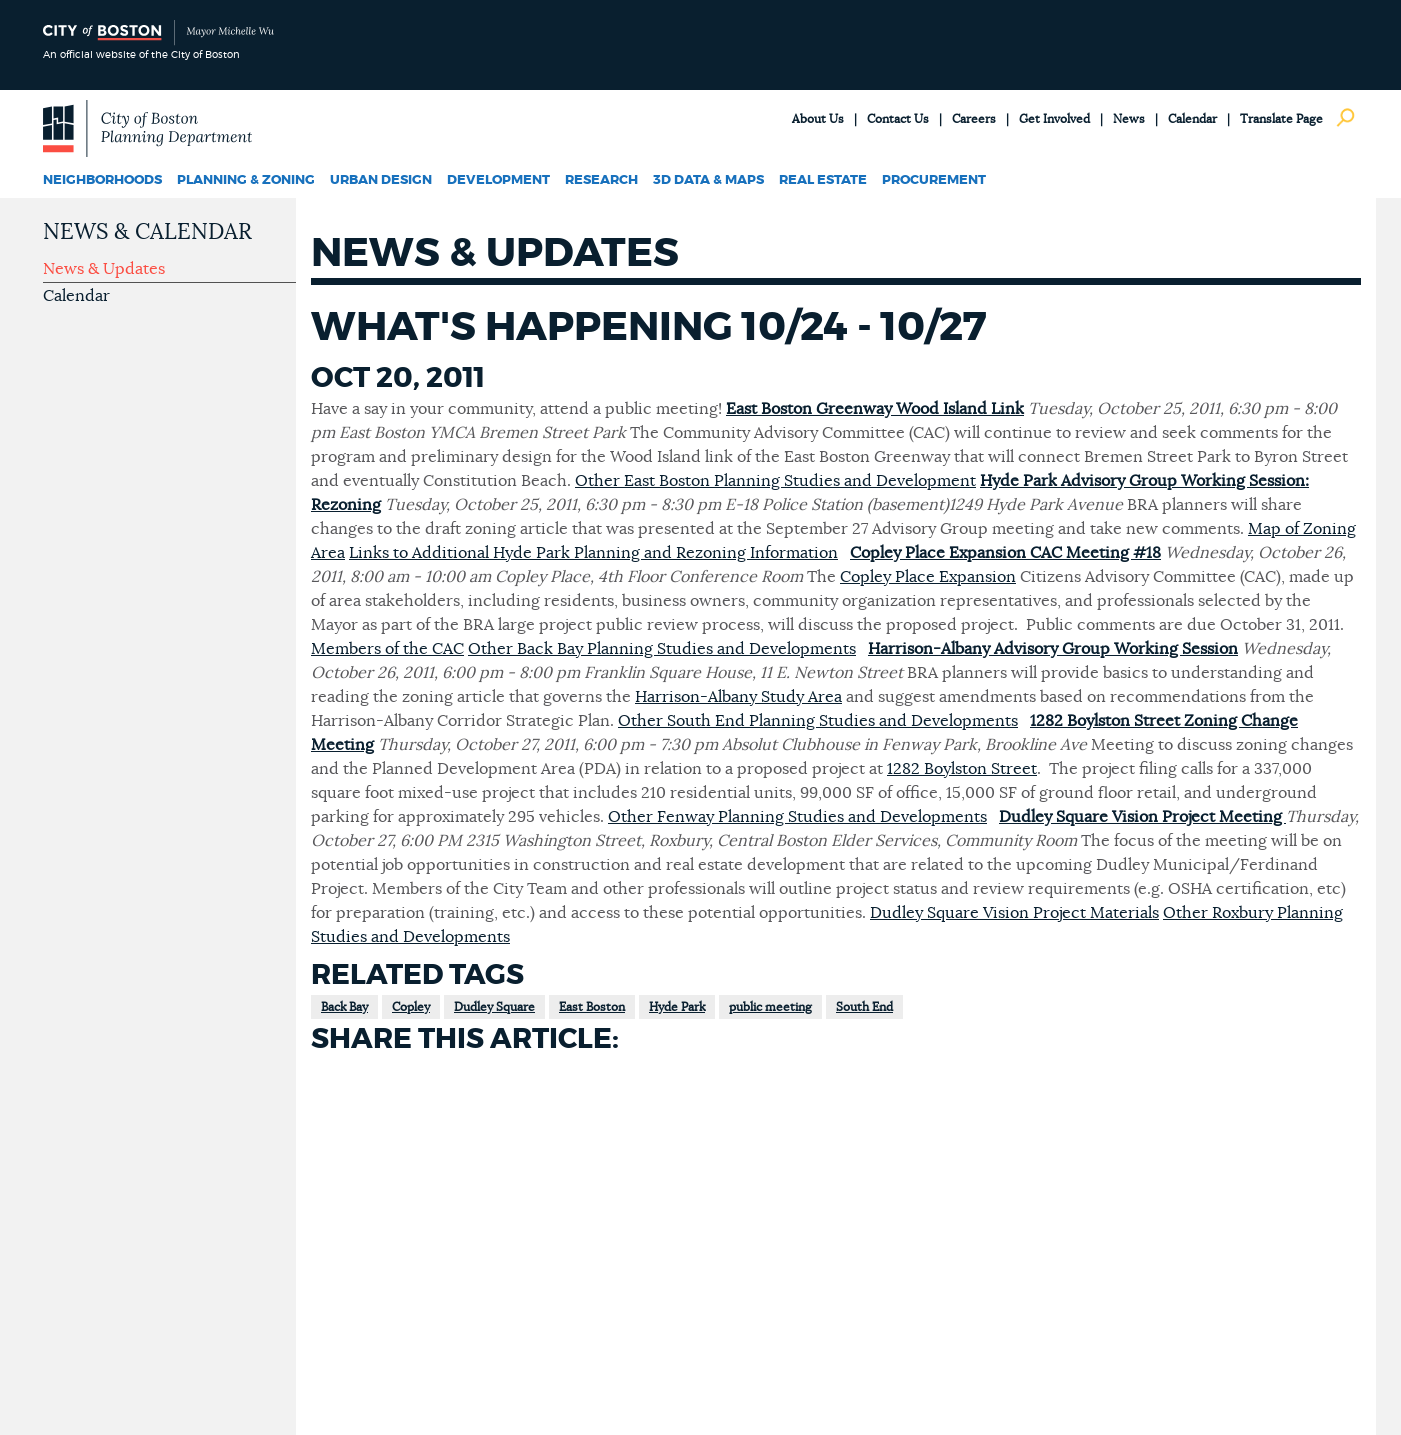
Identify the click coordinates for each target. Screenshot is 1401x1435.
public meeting (770, 1007)
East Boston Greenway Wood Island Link (875, 409)
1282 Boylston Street (962, 769)
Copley (411, 1007)
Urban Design (381, 180)
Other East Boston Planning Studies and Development (775, 481)
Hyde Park (677, 1007)
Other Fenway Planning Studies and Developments (797, 817)
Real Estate (823, 180)
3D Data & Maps (708, 180)
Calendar (1192, 119)
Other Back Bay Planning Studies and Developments (662, 649)
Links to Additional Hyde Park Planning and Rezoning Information (593, 553)
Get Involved (1054, 119)
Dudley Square (494, 1007)
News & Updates (104, 269)
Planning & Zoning (246, 180)
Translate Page (1281, 119)
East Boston (592, 1007)
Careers (974, 119)
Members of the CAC (387, 649)
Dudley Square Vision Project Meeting (1142, 817)
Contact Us (898, 119)
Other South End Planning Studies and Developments (818, 721)
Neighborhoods (102, 180)
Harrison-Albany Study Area (738, 697)
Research (601, 180)
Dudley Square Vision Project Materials (1014, 913)
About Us (818, 119)
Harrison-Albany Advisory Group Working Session (1053, 649)
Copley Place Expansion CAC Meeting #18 (1005, 553)
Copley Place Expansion (928, 577)
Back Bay (344, 1007)
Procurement (934, 180)
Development (498, 180)
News (1129, 119)
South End (864, 1007)
